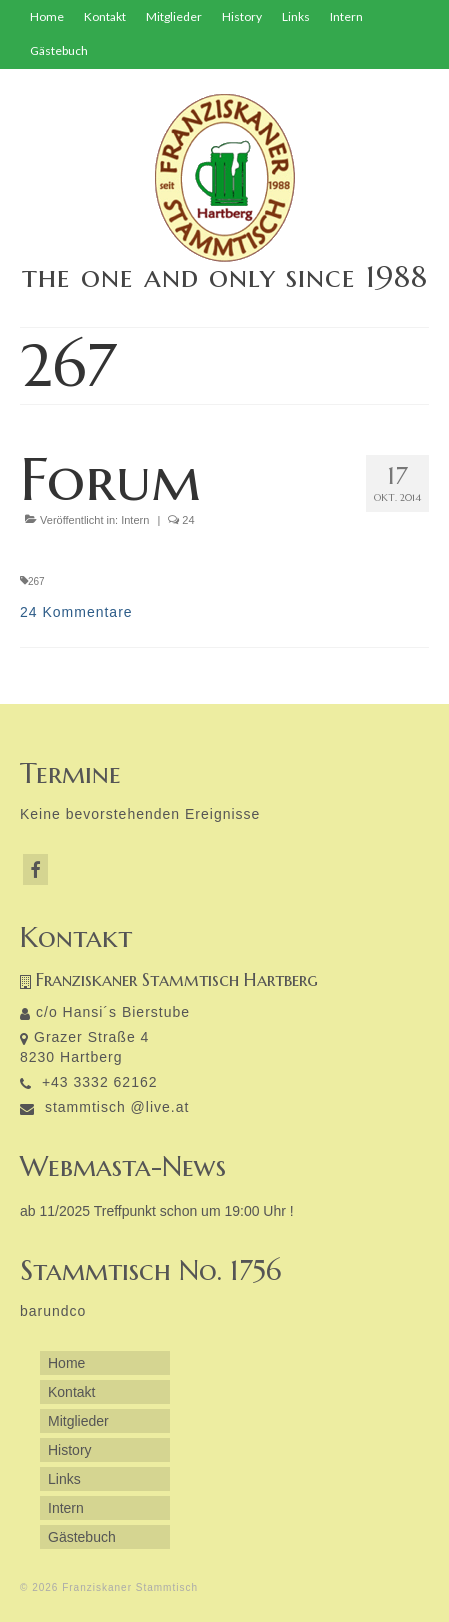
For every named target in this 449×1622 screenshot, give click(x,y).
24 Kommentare (76, 612)
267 (36, 581)
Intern (135, 520)
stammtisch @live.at (104, 1107)
